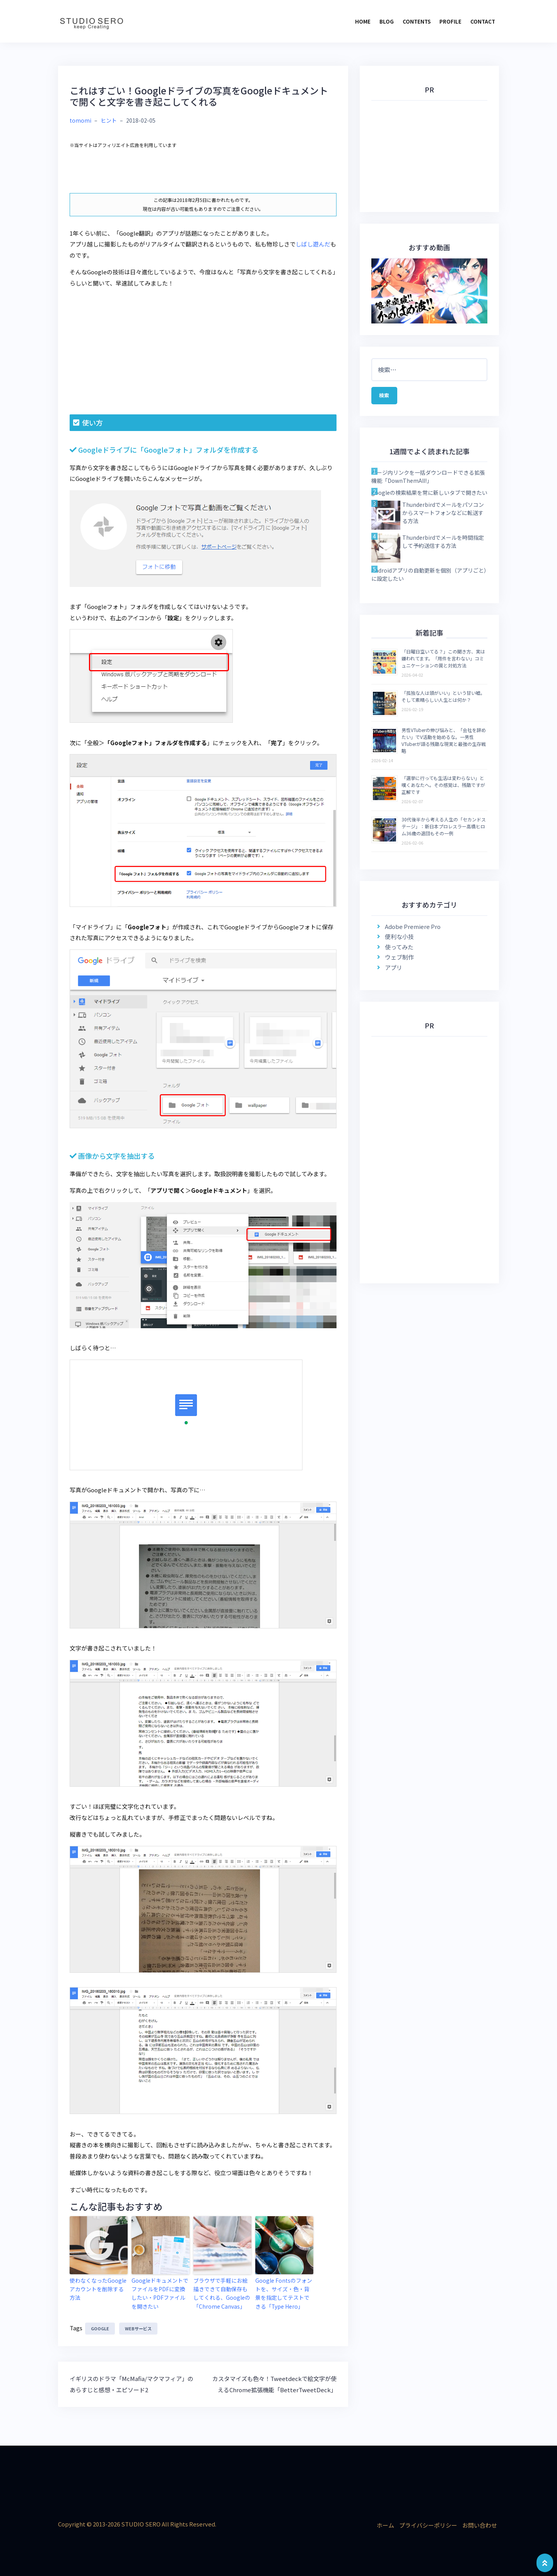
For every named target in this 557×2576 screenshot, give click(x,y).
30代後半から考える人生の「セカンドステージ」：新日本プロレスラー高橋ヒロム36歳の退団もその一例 (444, 829)
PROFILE (450, 21)
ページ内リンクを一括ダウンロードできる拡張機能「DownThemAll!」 (428, 480)
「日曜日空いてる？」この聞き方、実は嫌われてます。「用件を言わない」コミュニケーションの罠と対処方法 (443, 662)
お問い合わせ (479, 2522)
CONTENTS (417, 21)
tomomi (80, 120)
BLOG (386, 21)
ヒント (109, 120)
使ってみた (399, 951)
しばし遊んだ (313, 244)
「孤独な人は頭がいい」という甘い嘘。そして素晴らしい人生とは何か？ (443, 699)
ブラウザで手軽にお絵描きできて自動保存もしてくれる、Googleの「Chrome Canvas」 (221, 2291)
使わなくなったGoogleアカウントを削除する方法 (98, 2284)
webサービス (138, 2326)
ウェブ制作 (399, 961)
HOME (363, 21)
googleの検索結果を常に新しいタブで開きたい (429, 496)
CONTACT (482, 21)
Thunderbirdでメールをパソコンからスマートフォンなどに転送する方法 (443, 517)
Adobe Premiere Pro (413, 930)
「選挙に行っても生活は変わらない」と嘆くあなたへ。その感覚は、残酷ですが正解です (443, 788)
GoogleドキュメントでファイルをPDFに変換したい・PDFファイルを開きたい (160, 2291)
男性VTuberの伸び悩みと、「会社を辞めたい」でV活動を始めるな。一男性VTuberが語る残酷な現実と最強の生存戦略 (444, 744)
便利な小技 (399, 940)
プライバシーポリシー (428, 2522)
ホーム (385, 2522)
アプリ (393, 971)
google (100, 2326)
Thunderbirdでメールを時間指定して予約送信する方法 (443, 545)
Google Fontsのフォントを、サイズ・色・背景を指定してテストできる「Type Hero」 (283, 2291)
